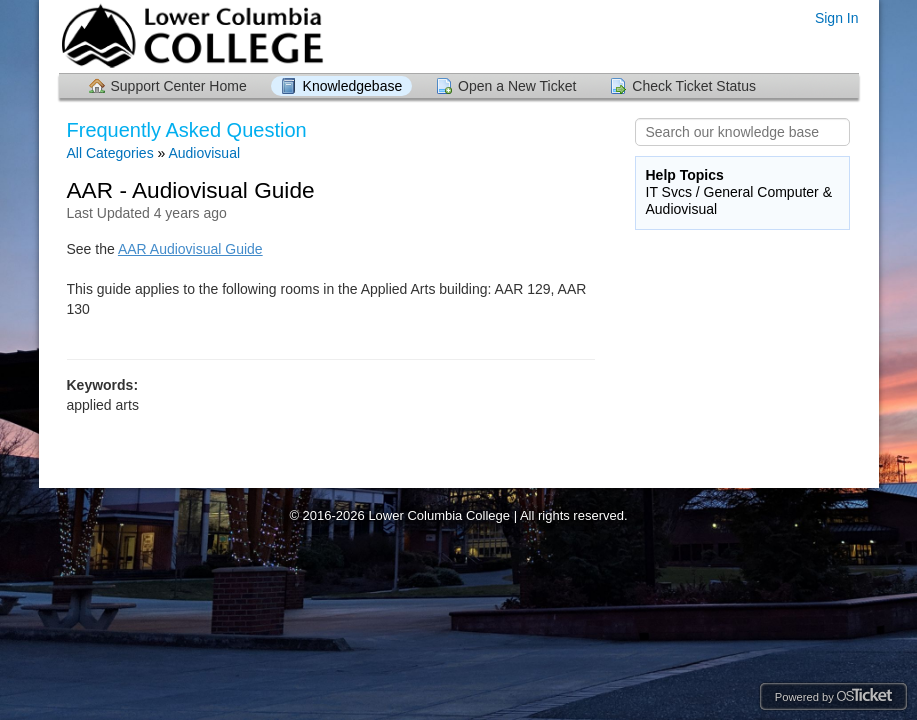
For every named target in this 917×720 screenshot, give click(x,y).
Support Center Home (179, 86)
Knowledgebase (353, 86)
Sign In (837, 18)
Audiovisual (204, 153)
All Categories (110, 153)
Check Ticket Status (694, 86)
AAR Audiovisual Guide (190, 249)
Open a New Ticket (517, 86)
